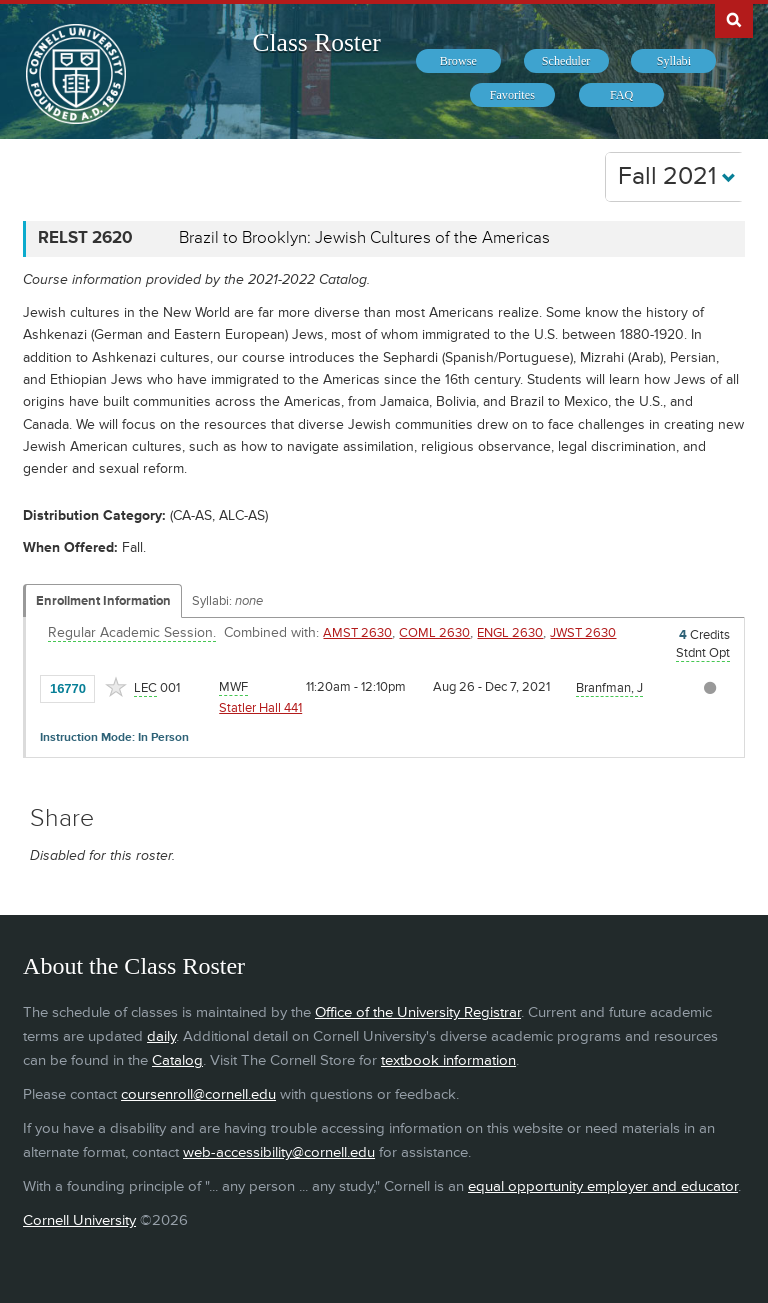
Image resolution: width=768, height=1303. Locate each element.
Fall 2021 (677, 176)
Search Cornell (734, 19)
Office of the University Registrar (418, 1012)
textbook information (448, 1060)
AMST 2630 (357, 633)
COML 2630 (434, 633)
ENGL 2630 (510, 633)
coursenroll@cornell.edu (198, 1094)
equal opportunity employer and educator (603, 1186)
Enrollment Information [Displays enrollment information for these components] (103, 601)
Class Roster (317, 42)
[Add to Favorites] (116, 687)
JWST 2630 (583, 633)
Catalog (177, 1060)
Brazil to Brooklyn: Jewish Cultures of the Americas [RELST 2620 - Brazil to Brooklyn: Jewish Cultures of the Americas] (364, 238)
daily (161, 1036)
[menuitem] (458, 61)
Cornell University (79, 1220)
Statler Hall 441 (260, 708)
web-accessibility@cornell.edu (279, 1152)
